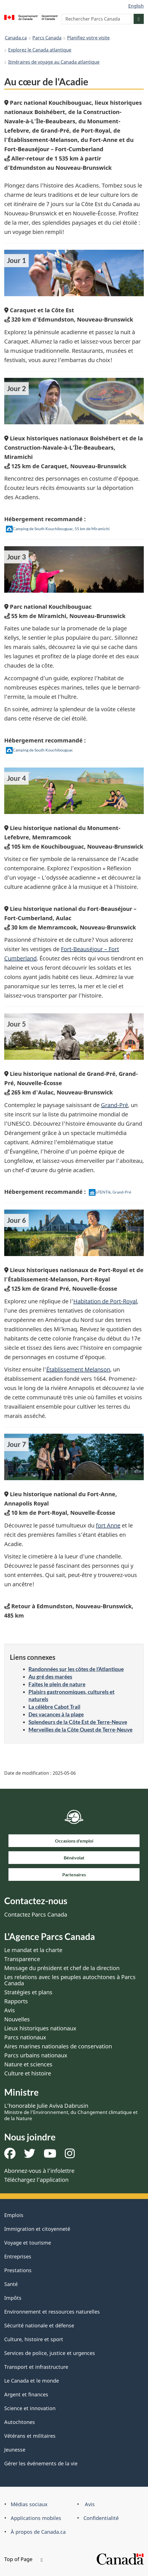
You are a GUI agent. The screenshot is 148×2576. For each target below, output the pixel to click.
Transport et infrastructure (36, 2366)
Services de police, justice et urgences (49, 2353)
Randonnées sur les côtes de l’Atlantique (76, 1669)
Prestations (18, 2270)
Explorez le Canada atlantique (39, 50)
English (136, 6)
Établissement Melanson (78, 1369)
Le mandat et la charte (33, 1950)
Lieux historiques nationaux (40, 2028)
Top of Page (23, 2559)
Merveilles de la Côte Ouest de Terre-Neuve (80, 1729)
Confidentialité (101, 2518)
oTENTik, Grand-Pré (110, 1192)
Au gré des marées (50, 1676)
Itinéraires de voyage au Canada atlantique (54, 62)
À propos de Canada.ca (38, 2531)
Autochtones (19, 2422)
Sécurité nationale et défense (39, 2325)
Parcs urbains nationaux (35, 2055)
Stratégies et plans (28, 1992)
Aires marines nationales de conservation (58, 2046)
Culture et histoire (27, 2073)
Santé (11, 2284)
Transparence (22, 1959)
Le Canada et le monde (31, 2380)
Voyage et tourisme (27, 2242)
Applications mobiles (36, 2518)
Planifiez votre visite (88, 38)
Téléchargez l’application (36, 2180)
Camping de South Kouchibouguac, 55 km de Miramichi (58, 529)
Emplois (13, 2215)
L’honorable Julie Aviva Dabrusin (71, 2112)
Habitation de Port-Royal (105, 1301)
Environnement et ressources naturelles (52, 2311)
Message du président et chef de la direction (62, 1968)
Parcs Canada (46, 38)
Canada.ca (16, 38)
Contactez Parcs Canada (35, 1914)
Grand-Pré (114, 1105)
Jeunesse (14, 2449)
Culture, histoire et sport (33, 2339)
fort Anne (108, 1525)
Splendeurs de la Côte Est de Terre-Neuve (77, 1722)
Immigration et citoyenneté (37, 2228)
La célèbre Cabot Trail (54, 1706)
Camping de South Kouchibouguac (39, 750)
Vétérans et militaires (30, 2435)
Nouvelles (17, 2019)
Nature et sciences (28, 2064)
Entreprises (17, 2256)
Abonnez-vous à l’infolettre (39, 2170)
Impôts (12, 2297)
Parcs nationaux (25, 2037)
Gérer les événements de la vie (41, 2463)
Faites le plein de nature (56, 1684)
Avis (9, 2010)
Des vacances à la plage (56, 1714)
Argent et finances (26, 2394)
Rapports (16, 2001)
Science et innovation (30, 2408)
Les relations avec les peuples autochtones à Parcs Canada (70, 1980)
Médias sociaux (29, 2504)
